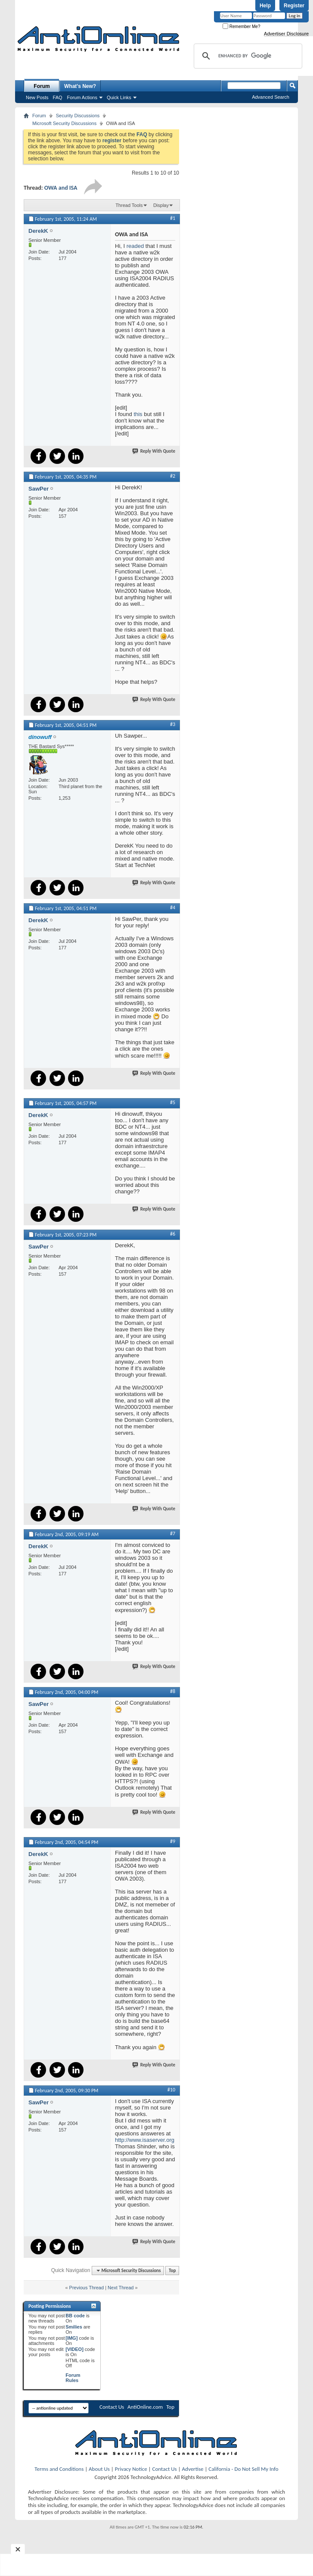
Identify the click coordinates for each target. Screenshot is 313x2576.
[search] (246, 56)
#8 (172, 1691)
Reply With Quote (154, 451)
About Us (99, 2469)
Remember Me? (241, 26)
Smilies (73, 2326)
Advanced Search (270, 97)
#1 (172, 218)
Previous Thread (86, 2287)
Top (172, 2270)
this (137, 414)
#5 (172, 1102)
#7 (172, 1534)
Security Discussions (77, 115)
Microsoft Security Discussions (64, 123)
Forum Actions (82, 97)
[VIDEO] (74, 2349)
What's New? (80, 86)
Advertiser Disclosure (286, 33)
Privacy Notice (131, 2469)
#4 (172, 908)
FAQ (57, 97)
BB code (75, 2315)
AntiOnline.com (145, 2407)
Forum (42, 86)
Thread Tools (129, 205)
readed (135, 246)
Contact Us (111, 2407)
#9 (172, 1841)
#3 (172, 724)
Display (161, 205)
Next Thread (120, 2287)
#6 (172, 1234)
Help (265, 6)
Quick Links (119, 97)
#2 (172, 476)
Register (294, 6)
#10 (171, 2090)
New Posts (37, 97)
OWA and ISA (60, 187)
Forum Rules (72, 2378)
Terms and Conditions (59, 2469)
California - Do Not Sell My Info (243, 2469)
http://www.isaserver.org (144, 2140)
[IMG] (71, 2338)
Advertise (193, 2469)
